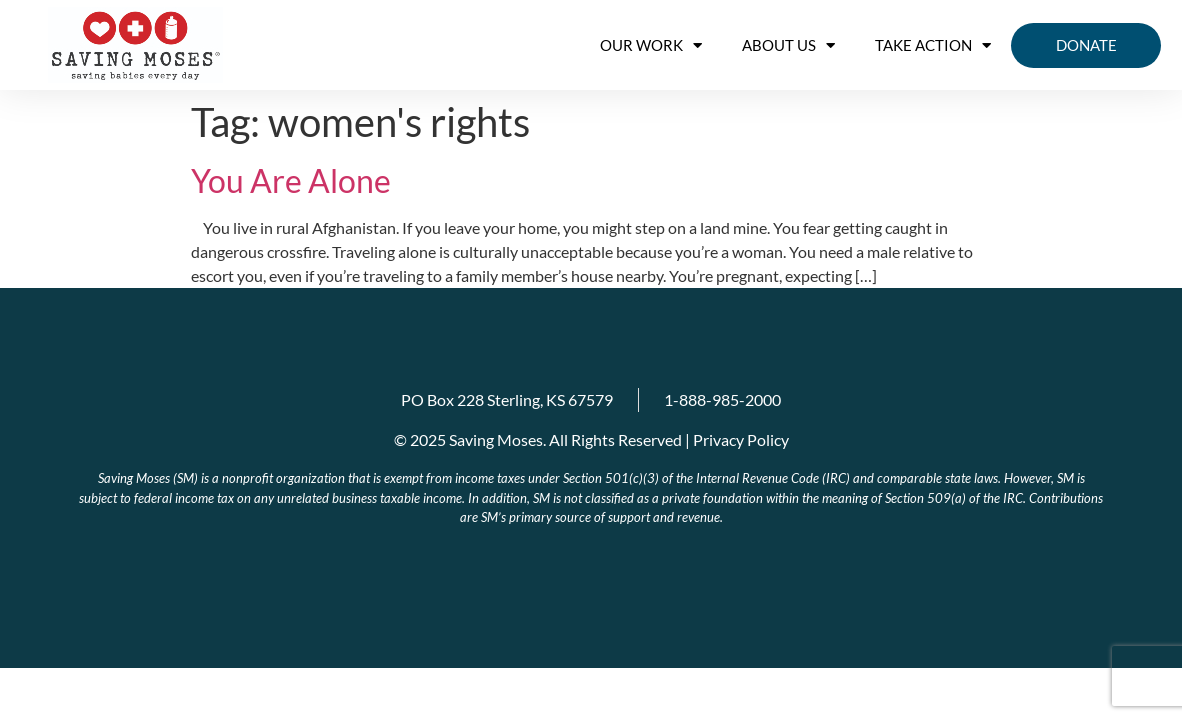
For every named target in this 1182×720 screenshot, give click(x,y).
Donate (1086, 45)
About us (788, 45)
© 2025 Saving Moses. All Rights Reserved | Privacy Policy (591, 439)
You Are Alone (291, 180)
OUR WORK (651, 45)
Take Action (933, 45)
